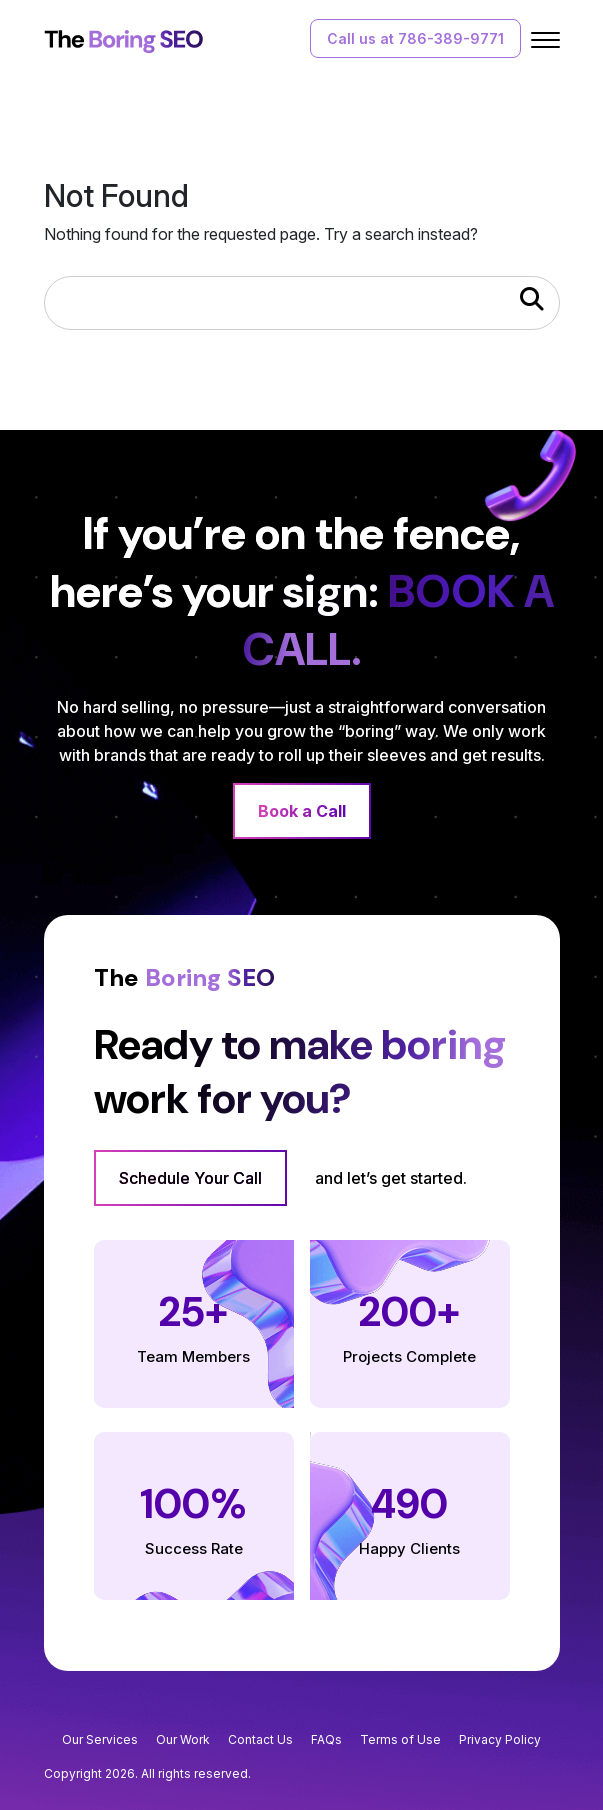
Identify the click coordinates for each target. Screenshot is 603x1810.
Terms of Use (400, 1739)
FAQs (326, 1739)
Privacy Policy (500, 1739)
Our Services (100, 1739)
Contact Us (260, 1739)
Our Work (183, 1739)
